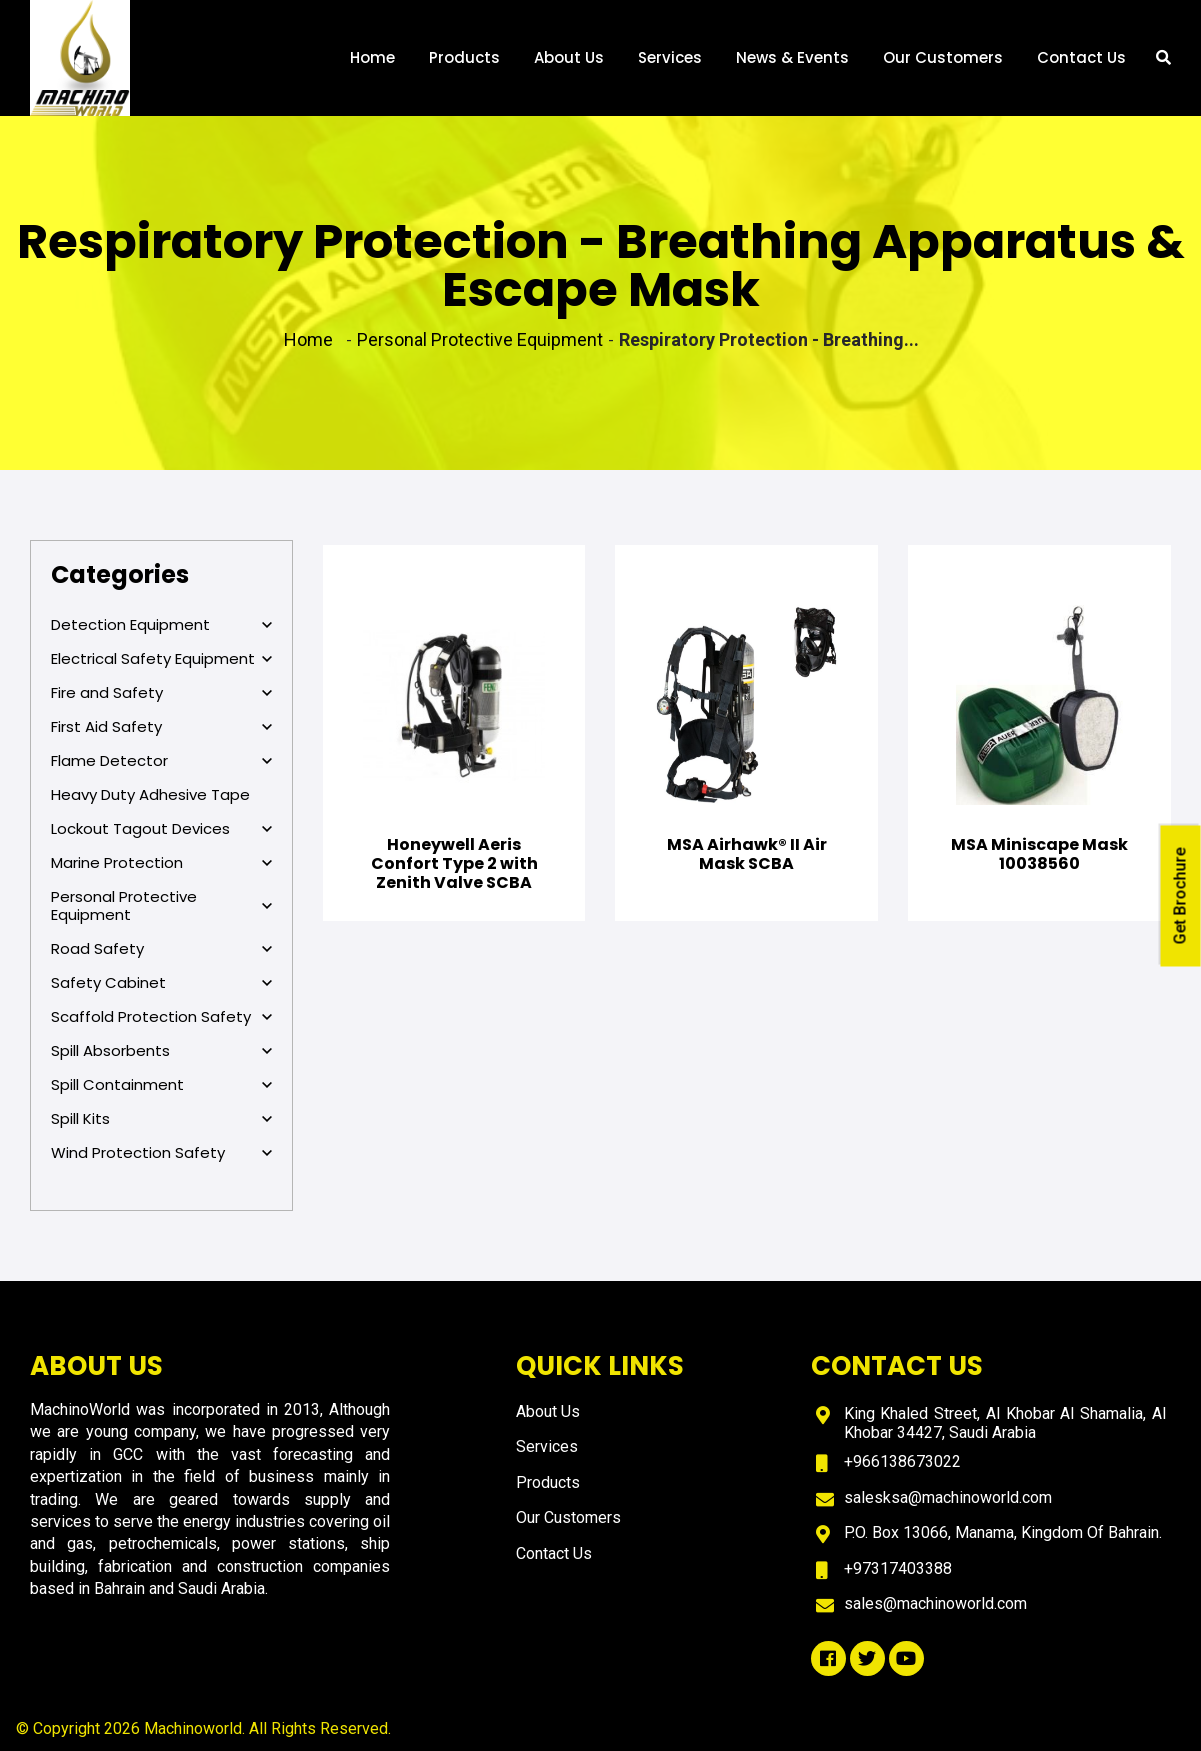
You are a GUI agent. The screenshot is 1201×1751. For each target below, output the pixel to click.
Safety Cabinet (161, 983)
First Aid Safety (161, 727)
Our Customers (943, 57)
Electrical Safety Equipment (161, 659)
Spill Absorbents (161, 1051)
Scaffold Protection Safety (161, 1017)
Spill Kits (161, 1119)
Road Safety (161, 949)
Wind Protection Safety (161, 1153)
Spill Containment (161, 1085)
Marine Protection (161, 863)
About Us (569, 57)
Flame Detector (161, 761)
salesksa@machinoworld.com (948, 1497)
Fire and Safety (161, 693)
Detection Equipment (161, 625)
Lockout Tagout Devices (161, 829)
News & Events (792, 57)
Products (464, 57)
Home (372, 57)
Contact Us (1081, 57)
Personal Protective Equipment (161, 906)
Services (670, 57)
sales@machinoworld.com (935, 1603)
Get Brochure (1180, 895)
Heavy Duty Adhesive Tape (150, 794)
